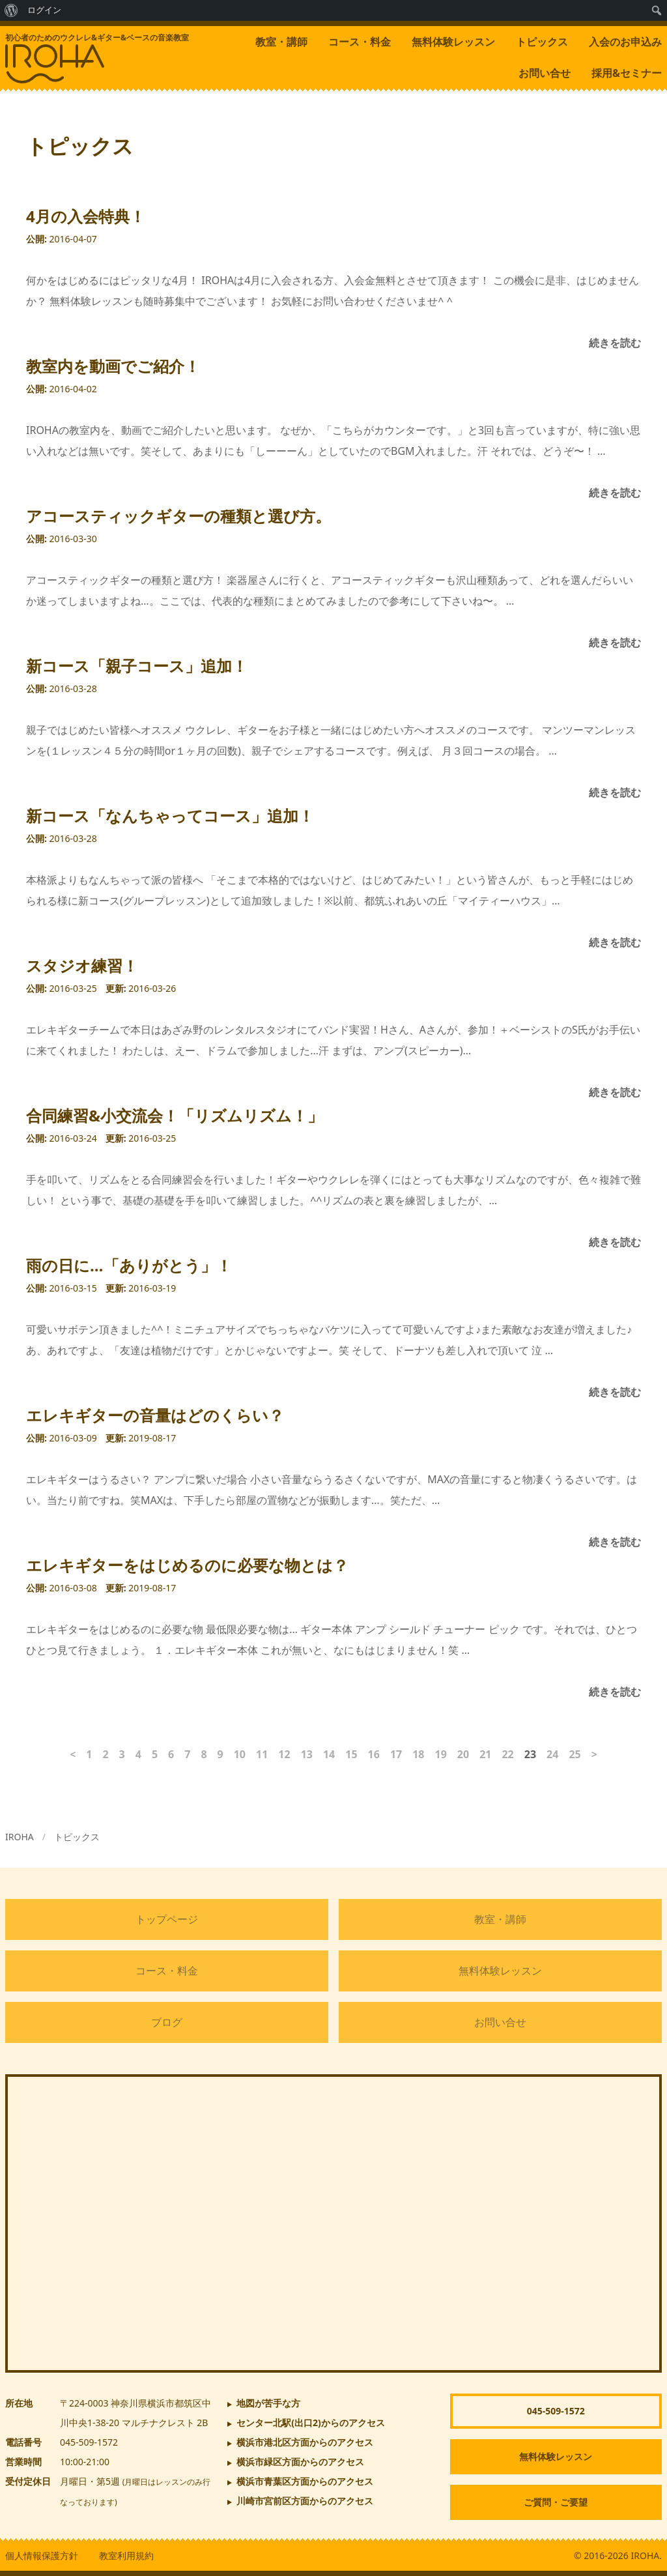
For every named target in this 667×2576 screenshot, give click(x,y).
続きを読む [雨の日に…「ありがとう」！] (615, 1392)
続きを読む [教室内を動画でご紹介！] (615, 492)
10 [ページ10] (240, 1754)
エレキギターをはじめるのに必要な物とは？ (187, 1565)
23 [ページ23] (530, 1754)
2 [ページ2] (105, 1754)
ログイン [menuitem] (44, 10)
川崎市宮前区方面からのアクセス (304, 2501)
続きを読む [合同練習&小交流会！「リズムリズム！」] (615, 1242)
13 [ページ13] (307, 1754)
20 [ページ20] (463, 1754)
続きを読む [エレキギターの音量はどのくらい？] (615, 1542)
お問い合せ (544, 73)
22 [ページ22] (507, 1754)
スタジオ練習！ (82, 965)
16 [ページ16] (374, 1754)
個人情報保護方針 (41, 2555)
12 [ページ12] (284, 1754)
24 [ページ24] (552, 1754)
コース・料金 (359, 42)
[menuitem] (11, 10)
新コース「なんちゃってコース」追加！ (170, 815)
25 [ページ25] (574, 1754)
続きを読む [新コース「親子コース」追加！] (615, 792)
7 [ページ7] (187, 1754)
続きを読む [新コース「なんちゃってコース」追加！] (615, 942)
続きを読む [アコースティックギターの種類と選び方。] (615, 642)
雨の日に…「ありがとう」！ (129, 1265)
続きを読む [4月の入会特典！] (615, 343)
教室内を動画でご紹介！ (113, 366)
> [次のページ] (594, 1754)
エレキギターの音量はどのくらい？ (155, 1415)
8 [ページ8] (203, 1754)
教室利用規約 (126, 2555)
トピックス (542, 42)
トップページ (166, 1919)
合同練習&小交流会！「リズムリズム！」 (174, 1115)
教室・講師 (281, 42)
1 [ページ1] (89, 1754)
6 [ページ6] (171, 1754)
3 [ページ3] (122, 1754)
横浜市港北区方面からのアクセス (304, 2442)
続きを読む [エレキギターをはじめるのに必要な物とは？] (615, 1692)
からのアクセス (310, 2422)
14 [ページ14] (329, 1754)
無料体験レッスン (453, 42)
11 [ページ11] (262, 1754)
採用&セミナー (626, 73)
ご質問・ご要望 (556, 2502)
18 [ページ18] (418, 1754)
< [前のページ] (73, 1754)
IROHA (19, 1837)
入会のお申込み (625, 42)
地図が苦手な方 (268, 2403)
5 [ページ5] (155, 1754)
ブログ (166, 2022)
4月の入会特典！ (85, 216)
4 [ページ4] (138, 1754)
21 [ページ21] (485, 1754)
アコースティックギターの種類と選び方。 (178, 516)
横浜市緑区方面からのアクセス (300, 2461)
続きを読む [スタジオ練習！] (615, 1092)
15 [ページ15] (351, 1754)
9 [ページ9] (220, 1754)
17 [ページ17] (396, 1754)
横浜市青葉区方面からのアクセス (304, 2481)
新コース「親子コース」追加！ (137, 665)
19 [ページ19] (441, 1754)
